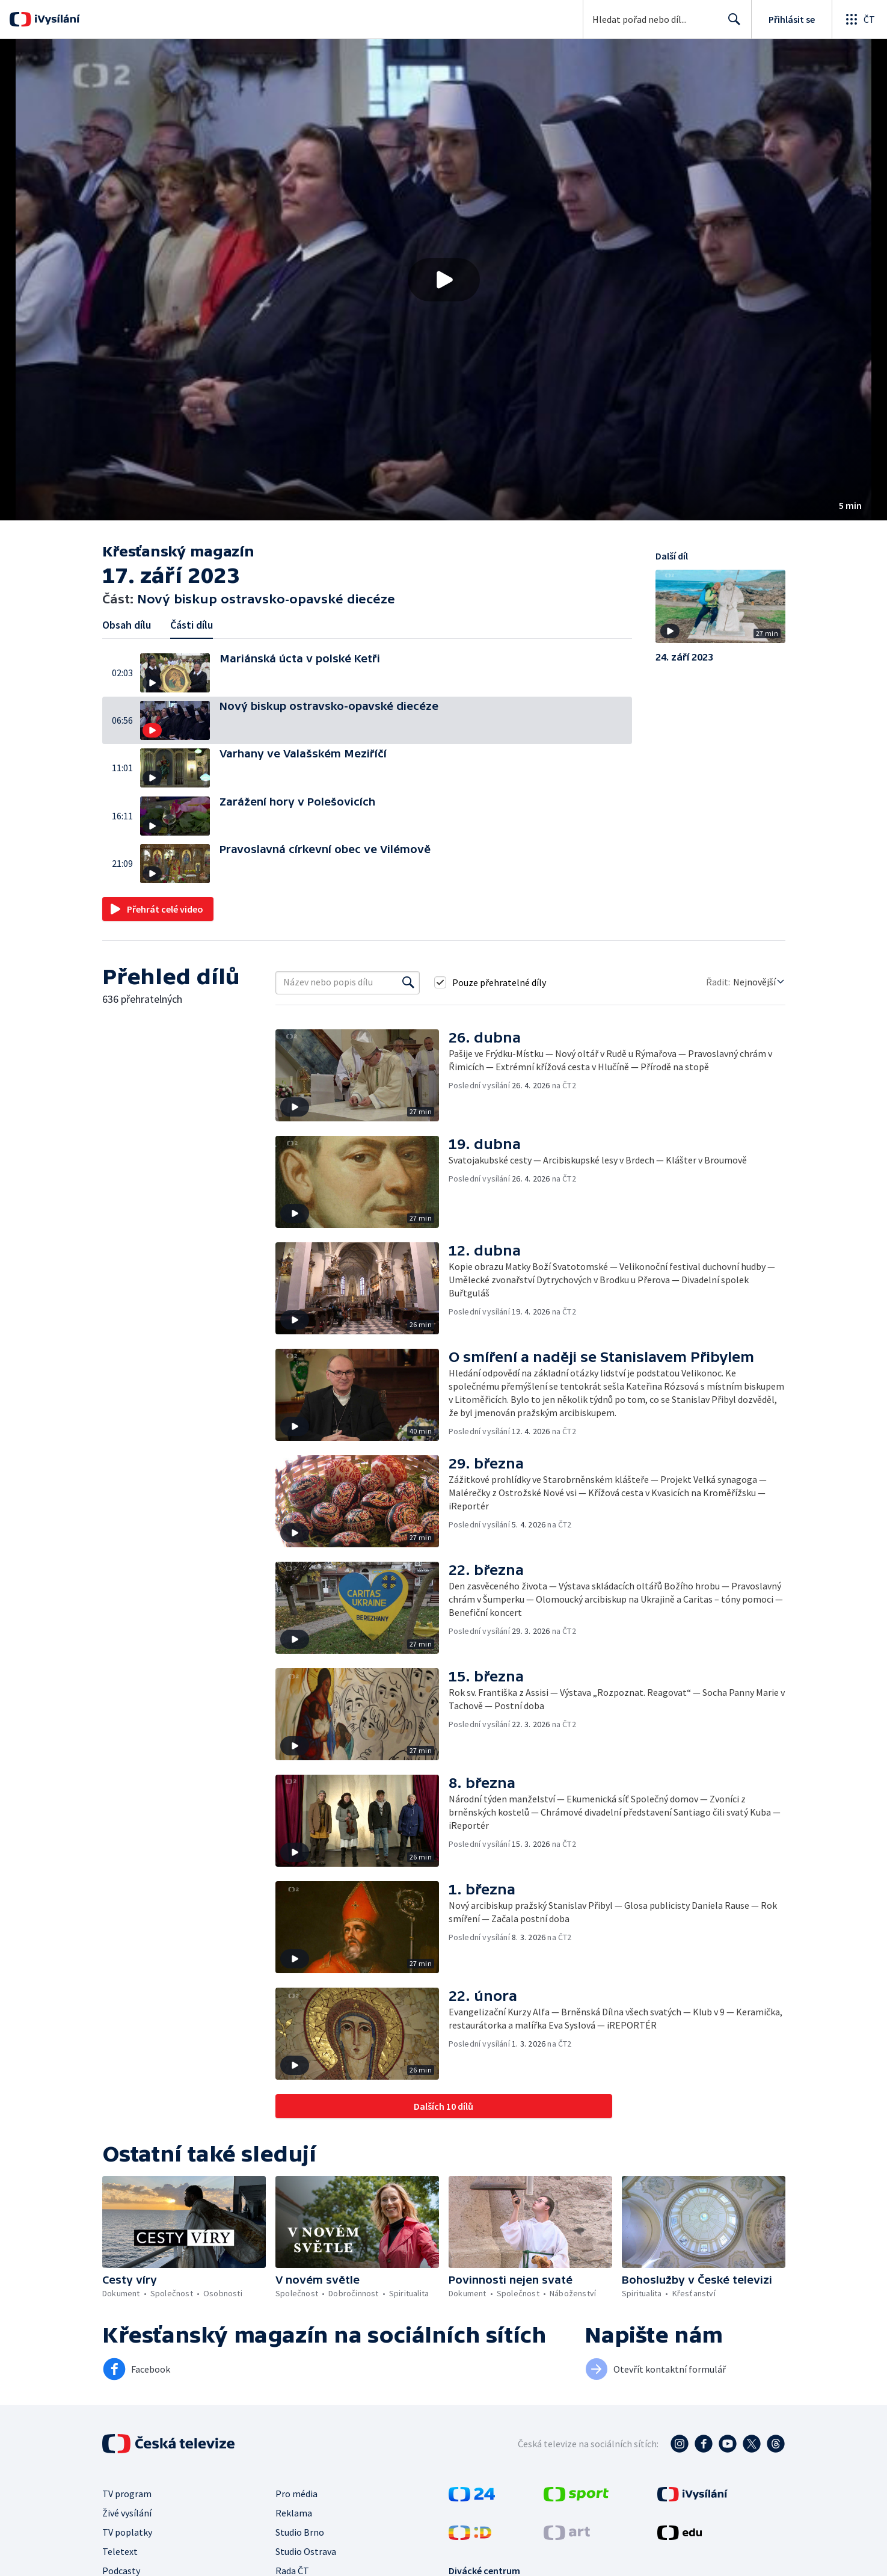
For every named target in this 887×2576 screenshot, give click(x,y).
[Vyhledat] (408, 982)
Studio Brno (299, 2532)
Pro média (296, 2494)
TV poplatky (127, 2532)
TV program (127, 2494)
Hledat (731, 24)
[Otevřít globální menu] (859, 19)
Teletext (120, 2551)
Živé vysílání (127, 2513)
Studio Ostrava (305, 2551)
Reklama (293, 2513)
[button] (443, 279)
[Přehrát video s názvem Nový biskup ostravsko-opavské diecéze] (444, 279)
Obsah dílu (126, 625)
